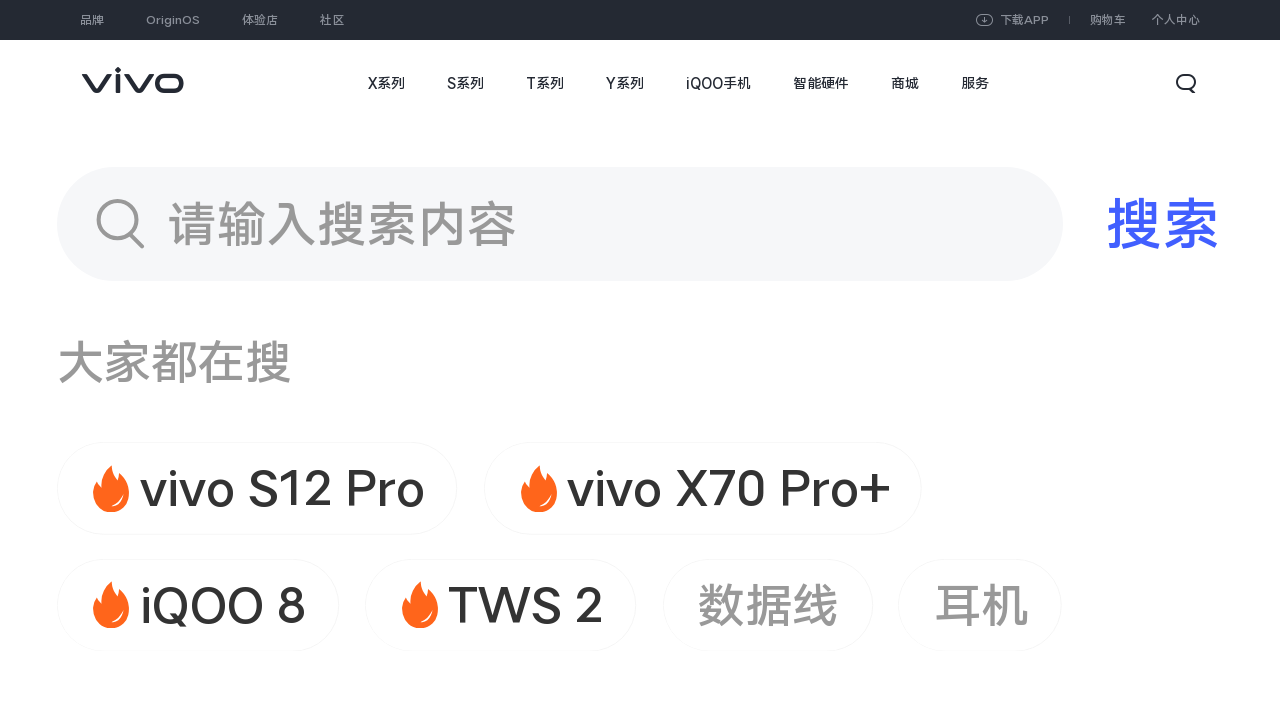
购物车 (1108, 20)
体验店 (260, 20)
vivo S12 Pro (282, 488)
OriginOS (173, 20)
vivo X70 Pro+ (728, 488)
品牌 (92, 20)
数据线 (768, 605)
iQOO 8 (223, 605)
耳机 (981, 605)
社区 (332, 20)
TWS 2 (525, 605)
